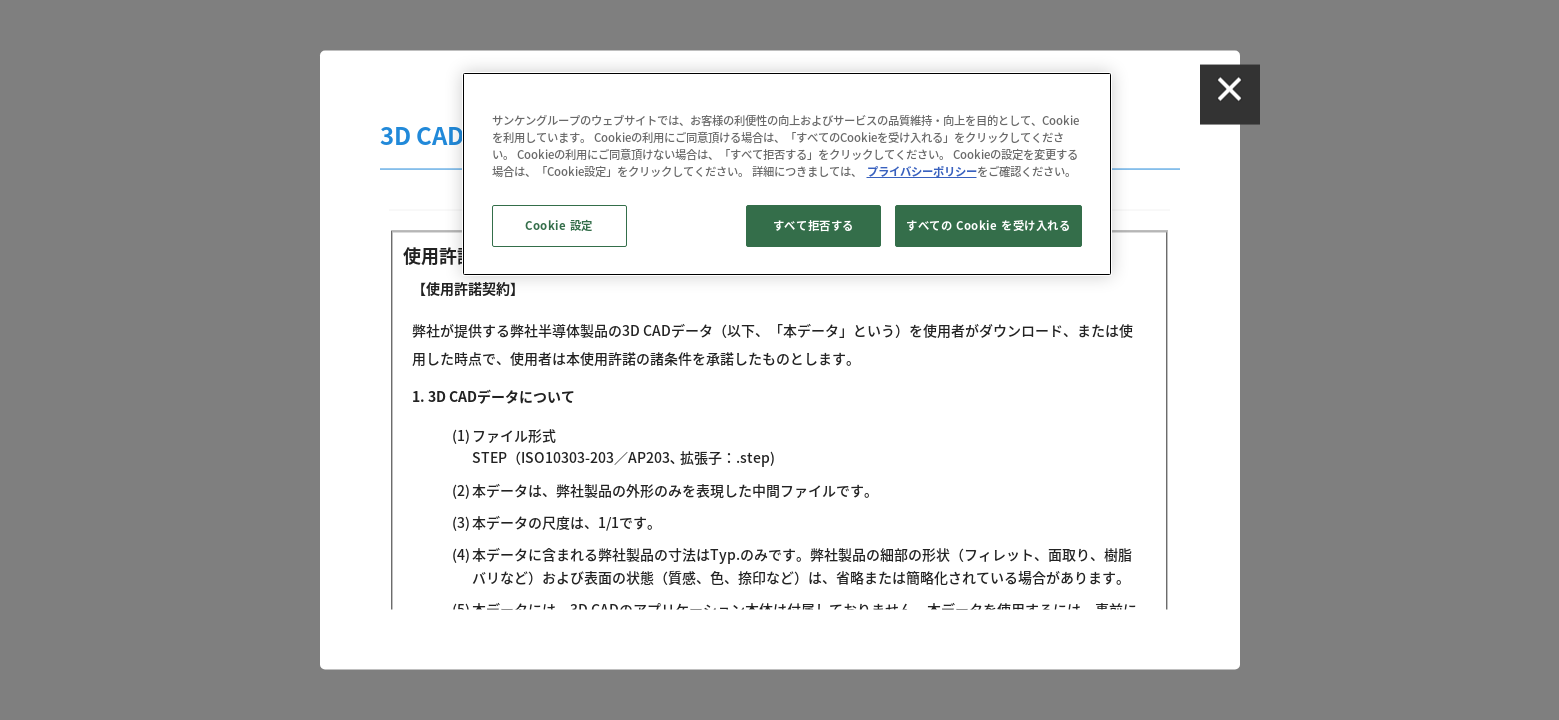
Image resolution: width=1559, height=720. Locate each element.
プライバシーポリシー (922, 171)
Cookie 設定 (559, 225)
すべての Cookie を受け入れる (988, 225)
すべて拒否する (813, 225)
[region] (787, 174)
